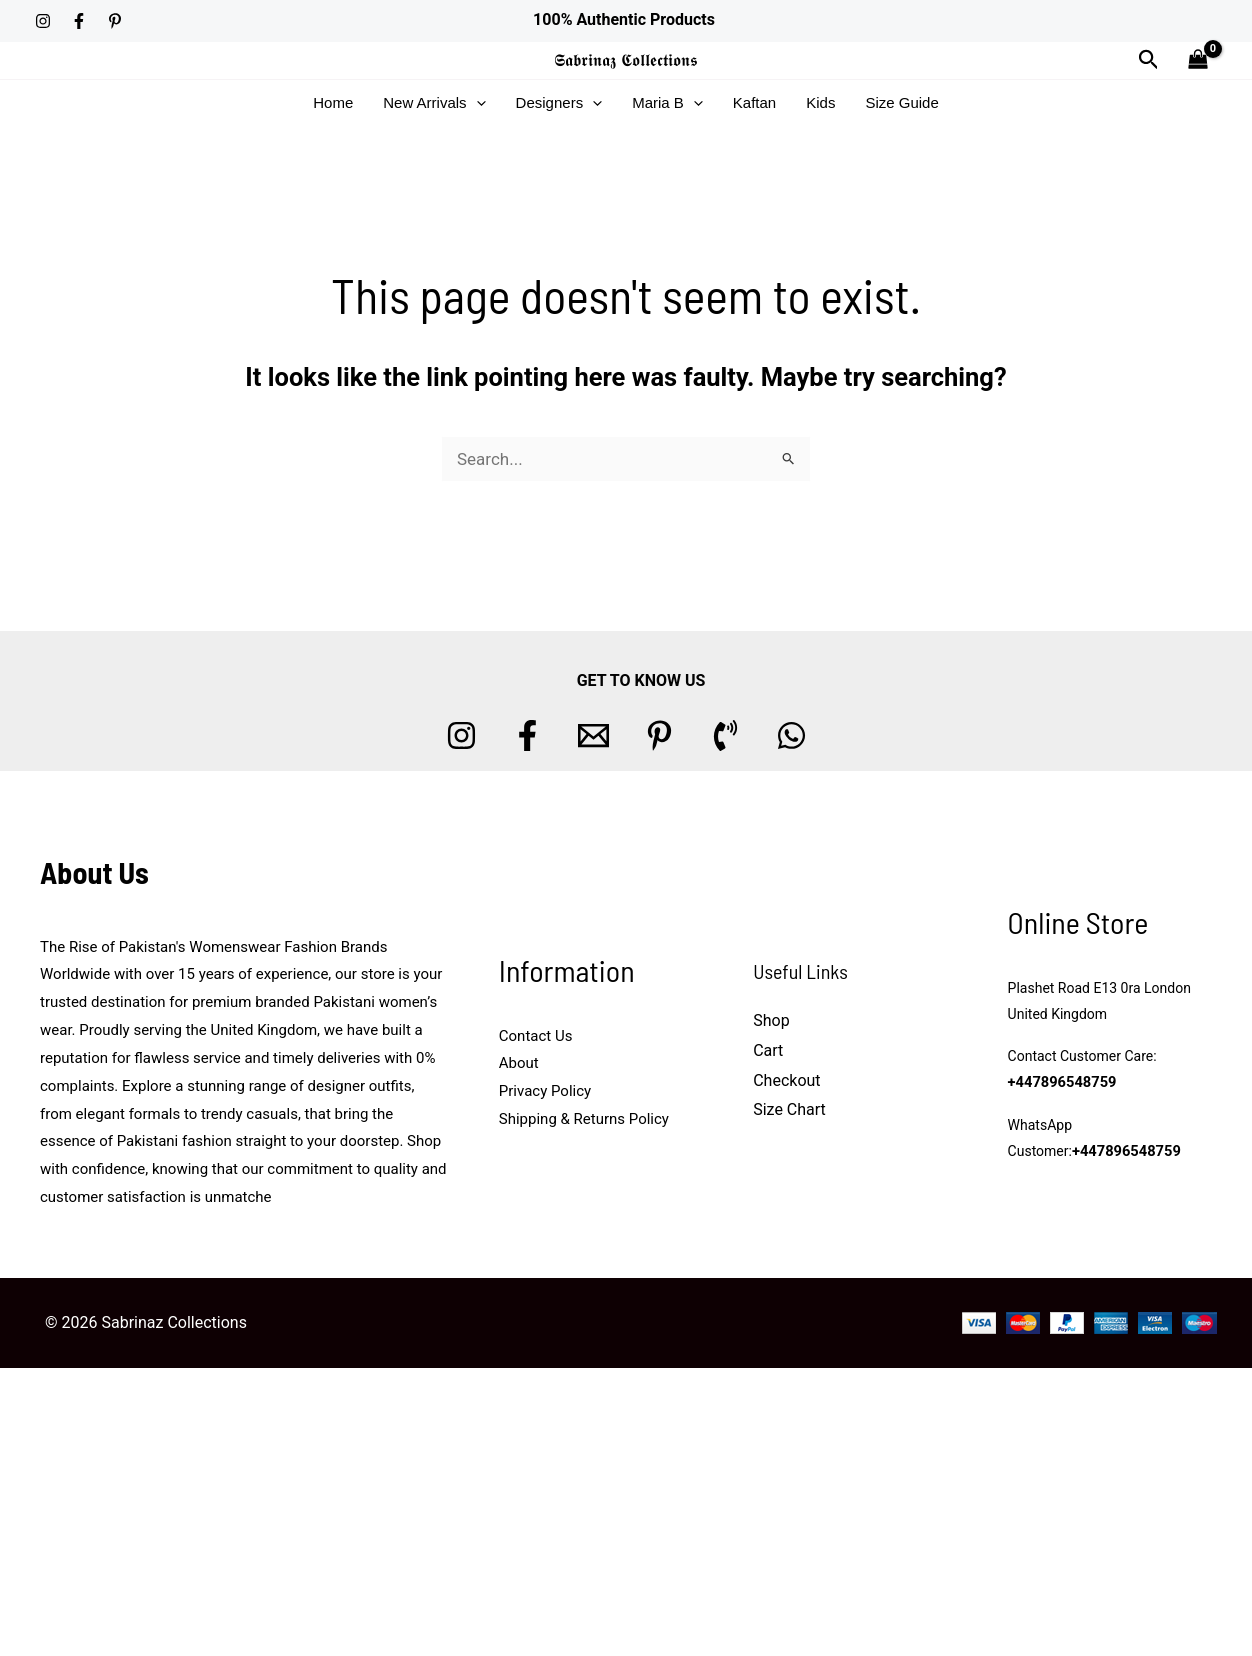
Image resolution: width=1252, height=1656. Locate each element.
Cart (768, 1050)
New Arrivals (434, 103)
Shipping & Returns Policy (584, 1119)
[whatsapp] (791, 735)
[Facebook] (79, 21)
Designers (559, 103)
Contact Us (536, 1036)
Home (333, 102)
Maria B (667, 103)
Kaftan (754, 102)
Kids (820, 102)
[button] (1149, 60)
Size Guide (901, 102)
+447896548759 (1060, 1083)
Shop (771, 1020)
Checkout (786, 1080)
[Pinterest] (115, 21)
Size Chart (789, 1109)
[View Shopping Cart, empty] (1198, 60)
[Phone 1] (725, 735)
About (519, 1063)
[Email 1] (593, 735)
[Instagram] (43, 21)
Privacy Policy (545, 1091)
